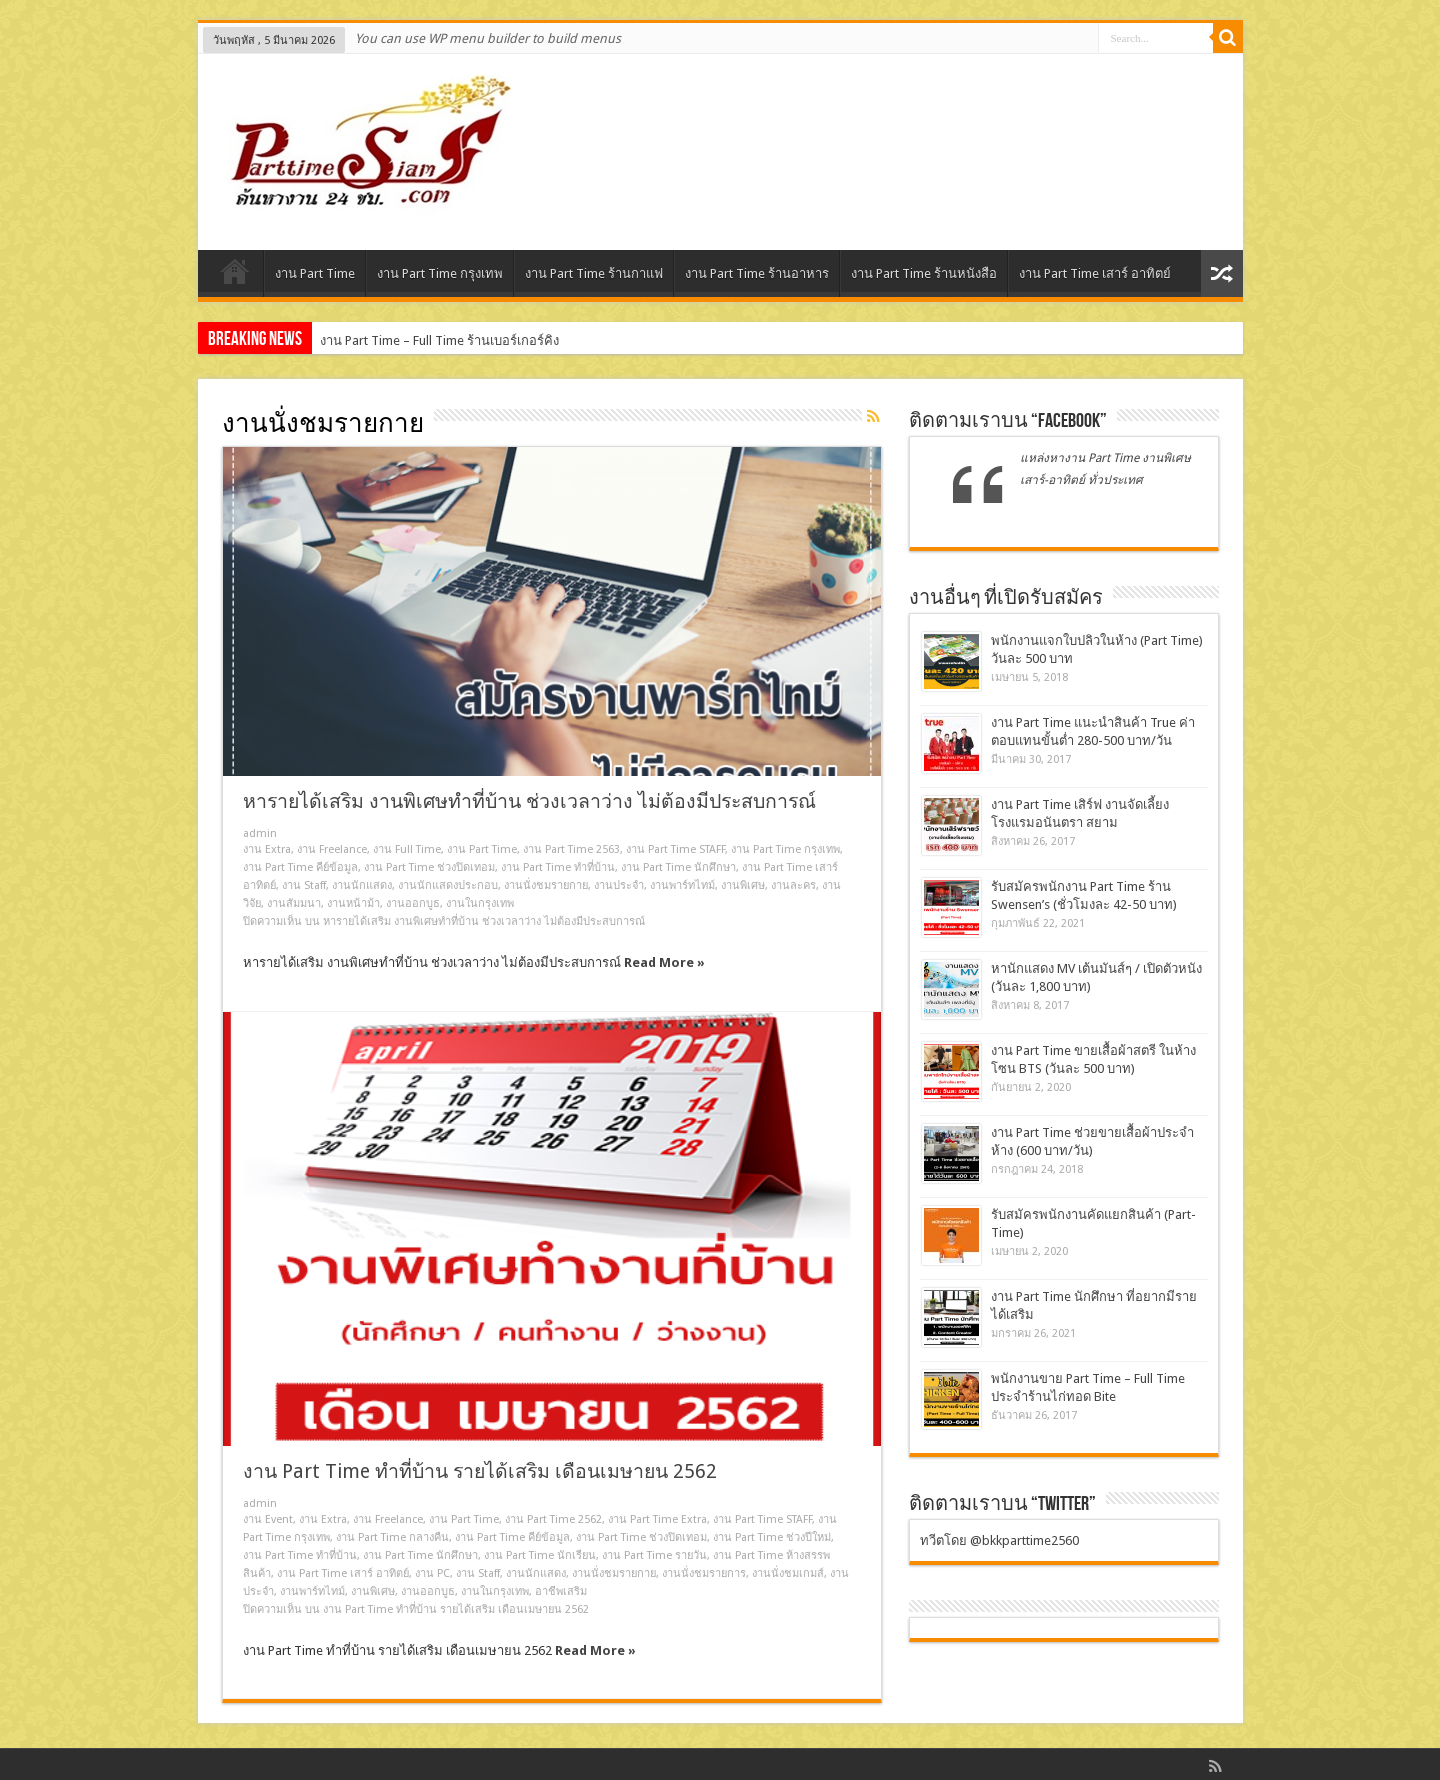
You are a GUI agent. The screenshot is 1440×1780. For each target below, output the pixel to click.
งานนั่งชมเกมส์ (788, 1573)
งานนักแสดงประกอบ (448, 885)
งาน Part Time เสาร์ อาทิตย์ (1095, 273)
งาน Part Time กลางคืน (392, 1537)
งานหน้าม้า (353, 903)
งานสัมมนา (294, 903)
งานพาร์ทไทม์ (682, 885)
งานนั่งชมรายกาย (546, 885)
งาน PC (432, 1573)
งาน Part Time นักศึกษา (678, 867)
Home (235, 276)
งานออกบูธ (413, 903)
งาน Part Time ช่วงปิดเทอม (429, 867)
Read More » (664, 962)
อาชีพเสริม (561, 1591)
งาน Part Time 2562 (553, 1519)
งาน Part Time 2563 (571, 849)
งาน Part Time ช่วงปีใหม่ (772, 1537)
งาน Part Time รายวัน (654, 1555)
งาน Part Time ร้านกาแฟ (594, 273)
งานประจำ (619, 885)
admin (260, 833)
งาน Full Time (407, 849)
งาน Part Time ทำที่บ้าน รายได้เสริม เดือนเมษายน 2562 (480, 1471)
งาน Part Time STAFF (675, 849)
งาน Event (268, 1519)
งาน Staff (304, 885)
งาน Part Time (315, 273)
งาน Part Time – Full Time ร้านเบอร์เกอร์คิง (439, 340)
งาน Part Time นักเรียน (540, 1555)
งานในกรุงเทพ (480, 903)
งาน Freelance (332, 849)
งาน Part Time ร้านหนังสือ (924, 273)
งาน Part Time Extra (657, 1519)
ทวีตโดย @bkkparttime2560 (999, 1540)
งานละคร (793, 885)
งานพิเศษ (743, 885)
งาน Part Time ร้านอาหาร (757, 273)
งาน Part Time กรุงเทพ (440, 273)
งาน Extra (267, 849)
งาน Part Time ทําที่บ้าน (558, 867)
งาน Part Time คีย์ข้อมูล (300, 867)
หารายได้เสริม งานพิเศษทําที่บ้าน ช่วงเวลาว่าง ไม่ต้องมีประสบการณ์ (529, 801)
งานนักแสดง (362, 885)
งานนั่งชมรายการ (704, 1573)
